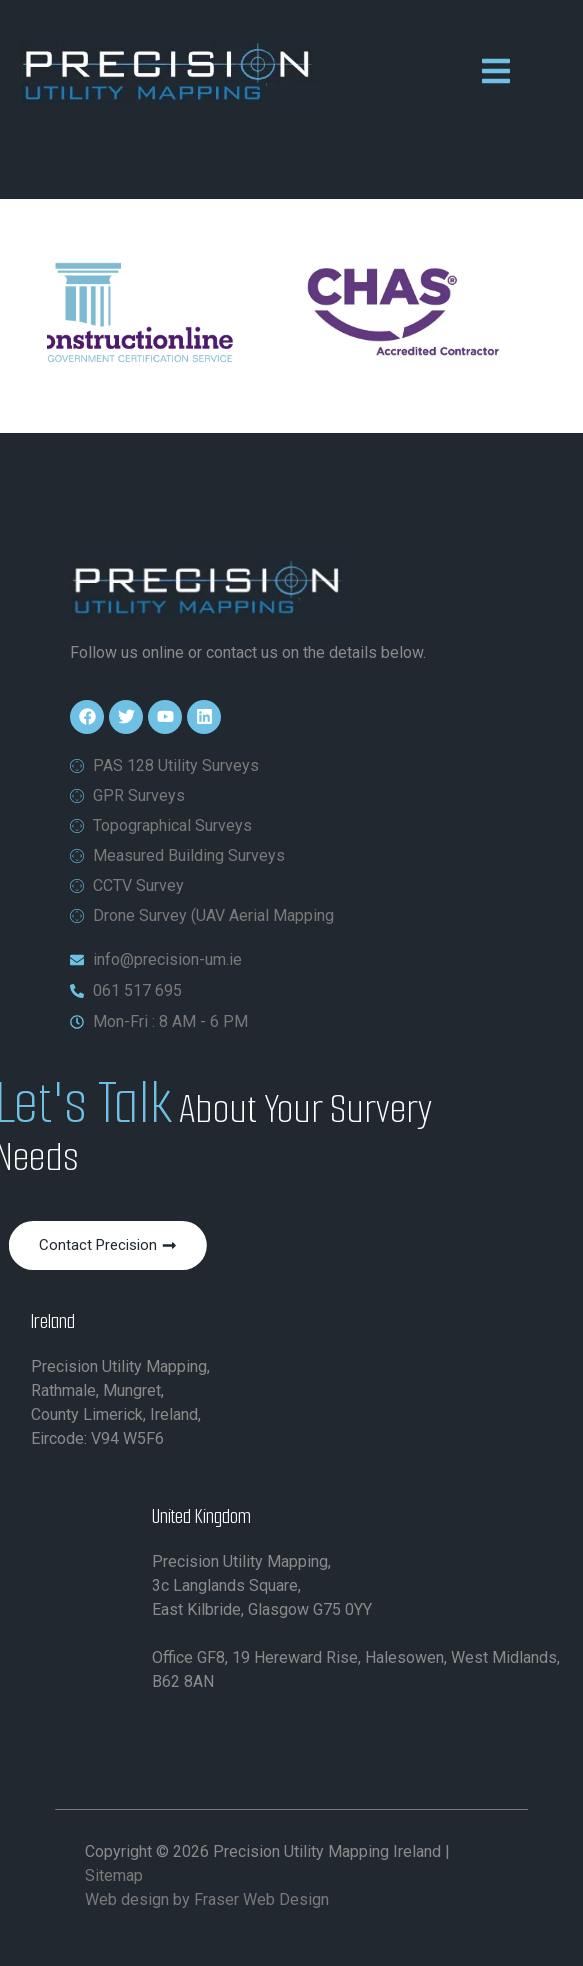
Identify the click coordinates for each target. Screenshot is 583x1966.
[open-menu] (495, 74)
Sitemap (114, 1875)
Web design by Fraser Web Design (207, 1899)
